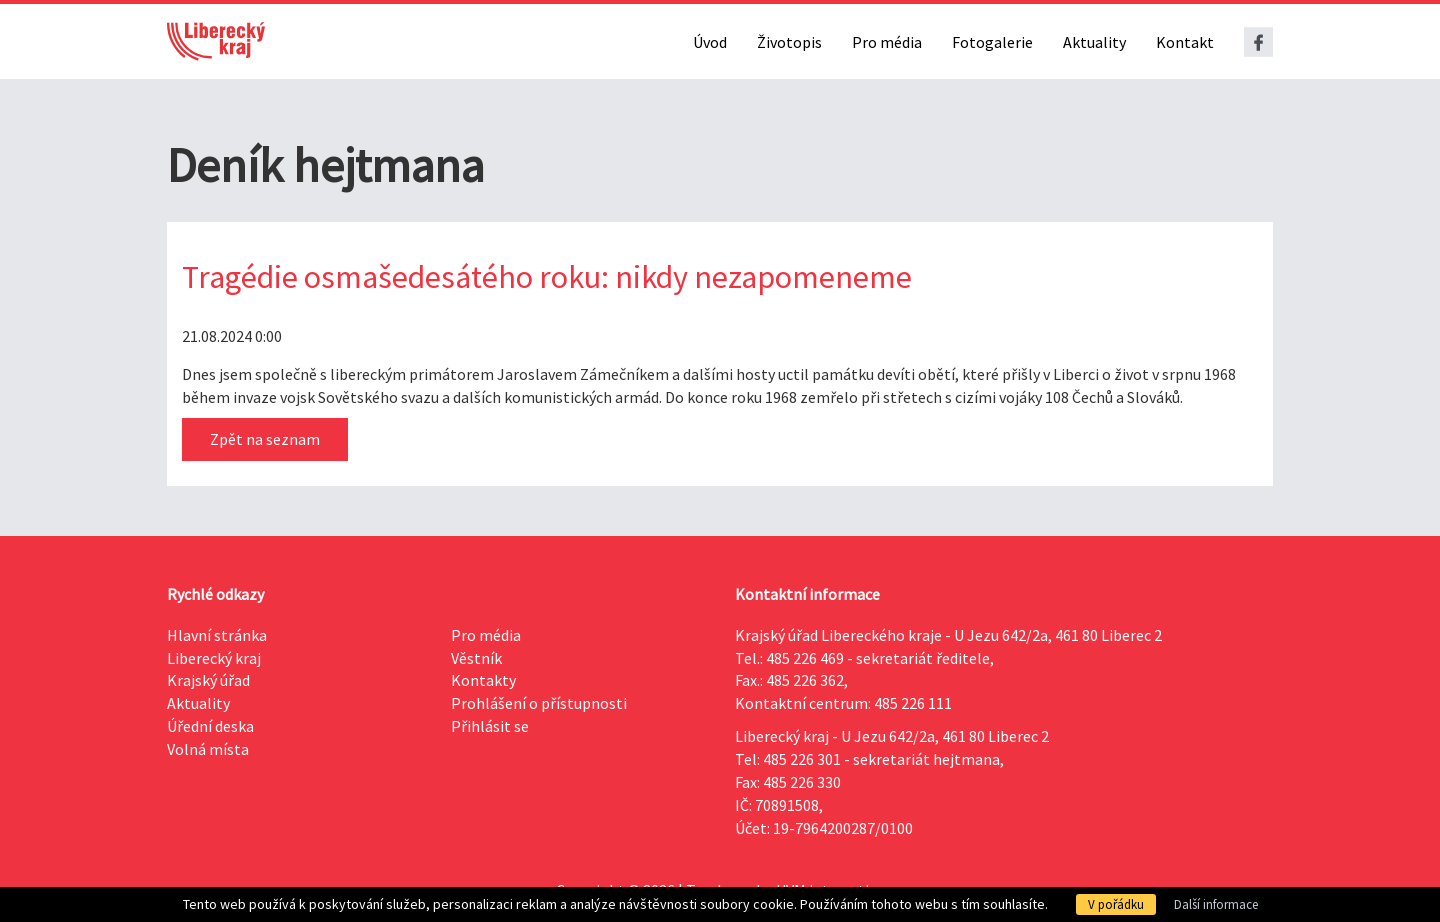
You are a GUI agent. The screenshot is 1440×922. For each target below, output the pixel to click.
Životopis (789, 42)
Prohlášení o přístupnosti (539, 703)
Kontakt (1185, 42)
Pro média (887, 42)
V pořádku (1116, 904)
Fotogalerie (992, 42)
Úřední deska (210, 726)
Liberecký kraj (214, 658)
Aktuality (1094, 42)
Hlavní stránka (217, 635)
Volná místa (208, 749)
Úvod (710, 42)
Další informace (1216, 904)
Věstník (476, 658)
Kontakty (483, 680)
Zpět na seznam (265, 439)
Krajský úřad (208, 680)
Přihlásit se (490, 726)
